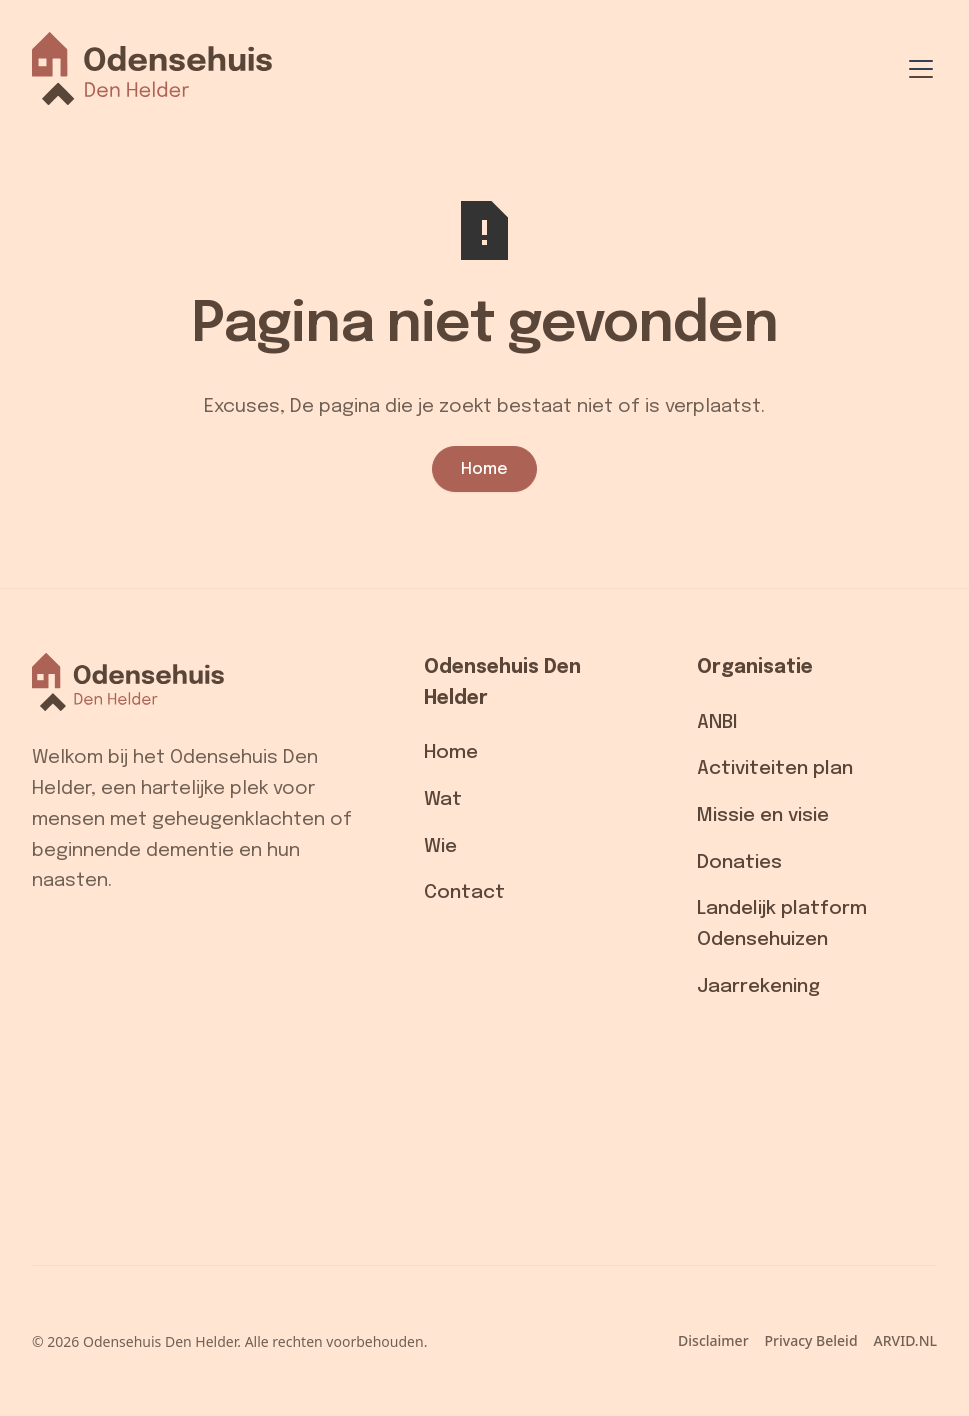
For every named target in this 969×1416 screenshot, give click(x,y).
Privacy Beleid (811, 1340)
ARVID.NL (905, 1340)
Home (484, 469)
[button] (917, 69)
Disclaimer (713, 1340)
